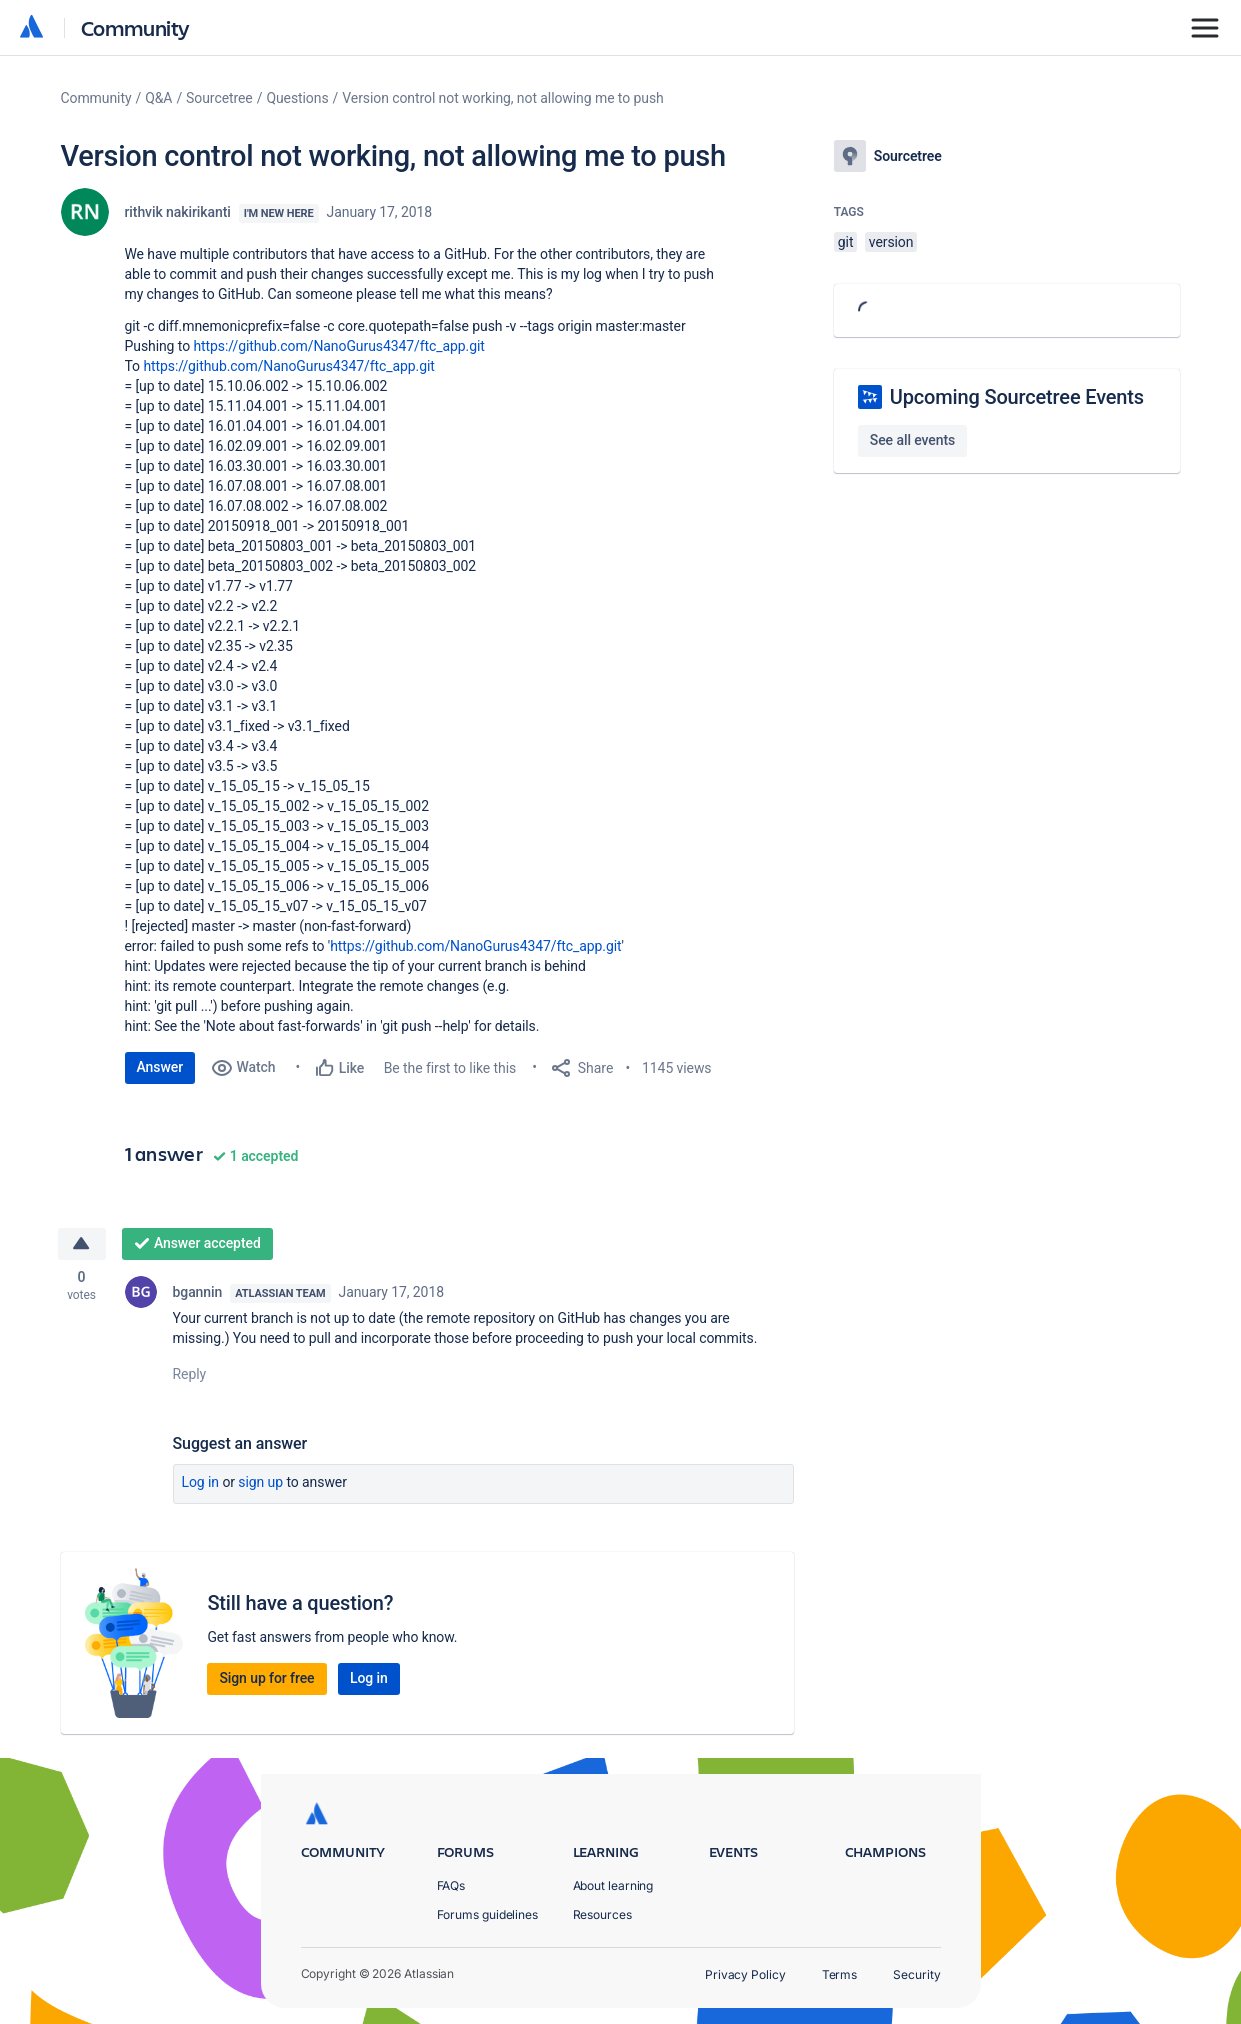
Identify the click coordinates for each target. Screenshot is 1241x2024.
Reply (190, 1374)
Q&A (158, 98)
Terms (840, 1974)
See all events (912, 440)
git (846, 242)
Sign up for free (266, 1678)
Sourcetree (219, 98)
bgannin (198, 1292)
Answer (160, 1067)
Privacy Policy (745, 1974)
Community (135, 27)
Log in (201, 1482)
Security (916, 1974)
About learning (613, 1885)
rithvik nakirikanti (178, 212)
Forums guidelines (488, 1914)
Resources (602, 1914)
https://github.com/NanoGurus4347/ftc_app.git (338, 346)
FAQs (451, 1885)
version (891, 242)
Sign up (260, 1482)
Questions (297, 98)
